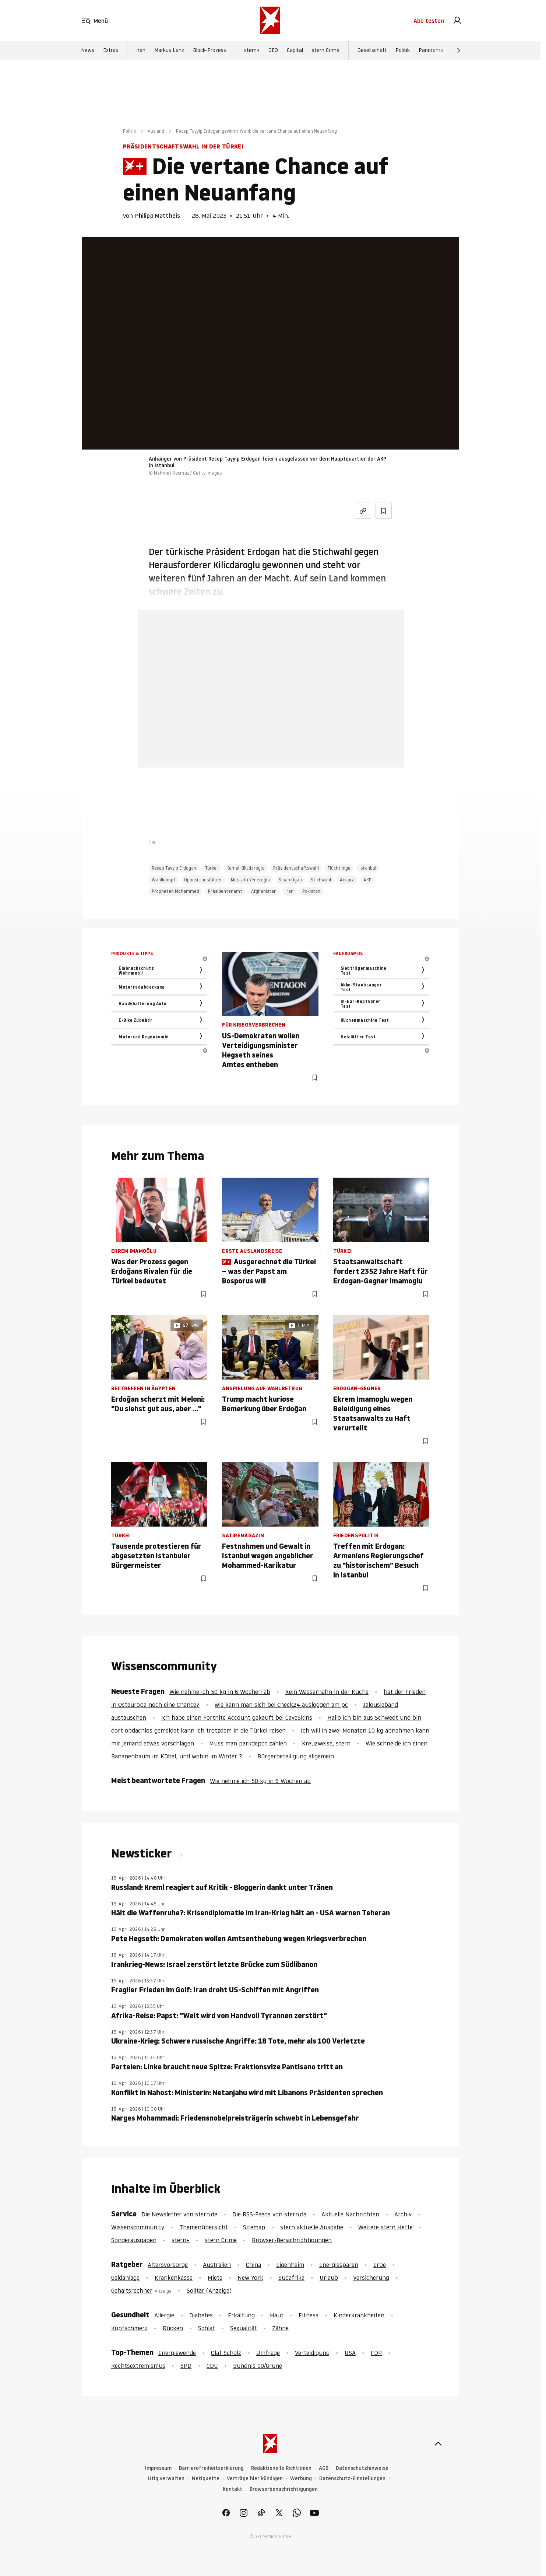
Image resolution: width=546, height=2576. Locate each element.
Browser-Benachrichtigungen (292, 2240)
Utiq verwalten (166, 2478)
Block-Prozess (209, 53)
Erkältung (241, 2315)
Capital (295, 53)
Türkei (211, 868)
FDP (376, 2352)
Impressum (158, 2468)
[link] (457, 22)
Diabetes (201, 2315)
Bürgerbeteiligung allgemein (295, 1756)
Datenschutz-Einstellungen (352, 2478)
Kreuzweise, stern (326, 1743)
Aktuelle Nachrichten (350, 2214)
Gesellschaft (372, 53)
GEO (273, 53)
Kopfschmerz (129, 2328)
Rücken (173, 2328)
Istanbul (367, 868)
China (253, 2264)
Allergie (164, 2315)
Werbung (301, 2478)
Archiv (403, 2214)
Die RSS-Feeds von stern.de (269, 2214)
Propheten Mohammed (175, 891)
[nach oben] (438, 2444)
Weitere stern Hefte (385, 2227)
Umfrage (268, 2352)
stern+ (252, 53)
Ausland (156, 131)
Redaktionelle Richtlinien (281, 2468)
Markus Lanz (169, 53)
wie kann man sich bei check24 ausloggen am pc (281, 1704)
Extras (110, 53)
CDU (212, 2365)
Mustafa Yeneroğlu (250, 879)
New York (250, 2277)
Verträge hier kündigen (255, 2478)
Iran (140, 53)
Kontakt (232, 2489)
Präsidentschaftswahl (296, 868)
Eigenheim (290, 2264)
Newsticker (143, 1853)
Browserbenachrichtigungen (284, 2489)
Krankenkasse (174, 2277)
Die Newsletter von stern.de (180, 2214)
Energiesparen (338, 2264)
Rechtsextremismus (138, 2365)
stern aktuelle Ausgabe (311, 2227)
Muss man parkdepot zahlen (248, 1743)
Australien (217, 2264)
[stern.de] (270, 21)
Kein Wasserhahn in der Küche (327, 1691)
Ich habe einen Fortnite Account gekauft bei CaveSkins (236, 1717)
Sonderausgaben (133, 2240)
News (87, 53)
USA (350, 2352)
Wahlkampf (163, 879)
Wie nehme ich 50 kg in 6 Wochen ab (219, 1691)
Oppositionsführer (203, 879)
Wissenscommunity (137, 2227)
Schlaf (206, 2328)
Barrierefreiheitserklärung (211, 2468)
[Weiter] (459, 53)
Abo (428, 22)
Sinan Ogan (290, 879)
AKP (367, 879)
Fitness (308, 2315)
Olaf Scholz (226, 2352)
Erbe (379, 2264)
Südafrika (291, 2277)
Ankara (347, 879)
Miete (215, 2277)
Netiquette (205, 2478)
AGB (323, 2468)
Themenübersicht (203, 2227)
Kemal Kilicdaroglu (245, 868)
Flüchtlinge (339, 868)
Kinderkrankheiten (359, 2315)
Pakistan (311, 891)
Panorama (431, 53)
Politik (402, 53)
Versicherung (371, 2277)
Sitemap (254, 2227)
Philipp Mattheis (157, 215)
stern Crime (325, 53)
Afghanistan (263, 891)
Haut (276, 2315)
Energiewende (177, 2352)
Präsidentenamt (225, 891)
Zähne (280, 2328)
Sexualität (243, 2328)
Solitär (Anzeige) (209, 2290)
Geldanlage (125, 2277)
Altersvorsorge (168, 2264)
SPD (185, 2365)
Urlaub (329, 2277)
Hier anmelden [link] (298, 749)
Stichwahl (321, 879)
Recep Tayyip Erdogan (174, 868)
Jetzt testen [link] (271, 727)
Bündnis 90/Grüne (257, 2365)
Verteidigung (312, 2352)
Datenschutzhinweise (362, 2468)
